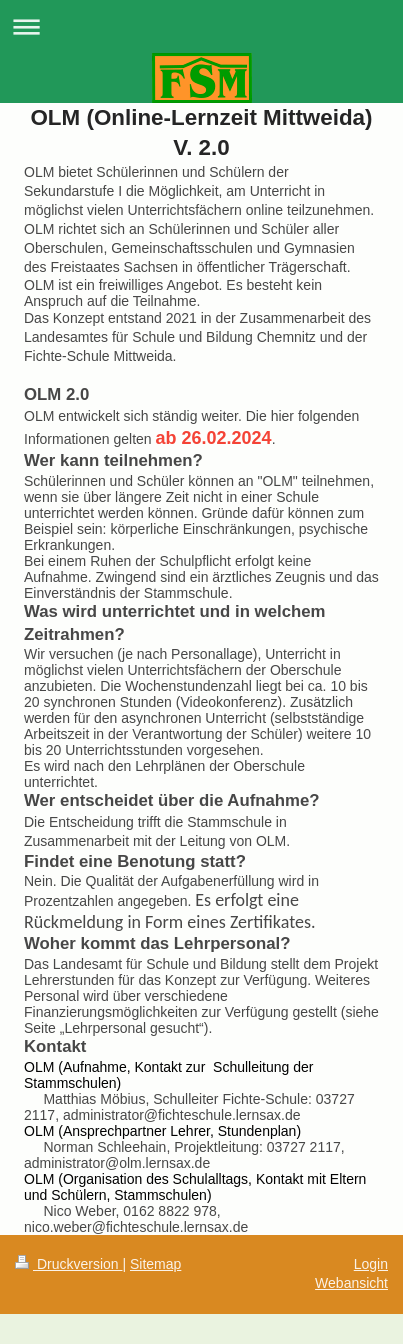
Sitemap (155, 1264)
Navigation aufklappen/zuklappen (201, 26)
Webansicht (351, 1283)
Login (371, 1264)
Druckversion (68, 1264)
